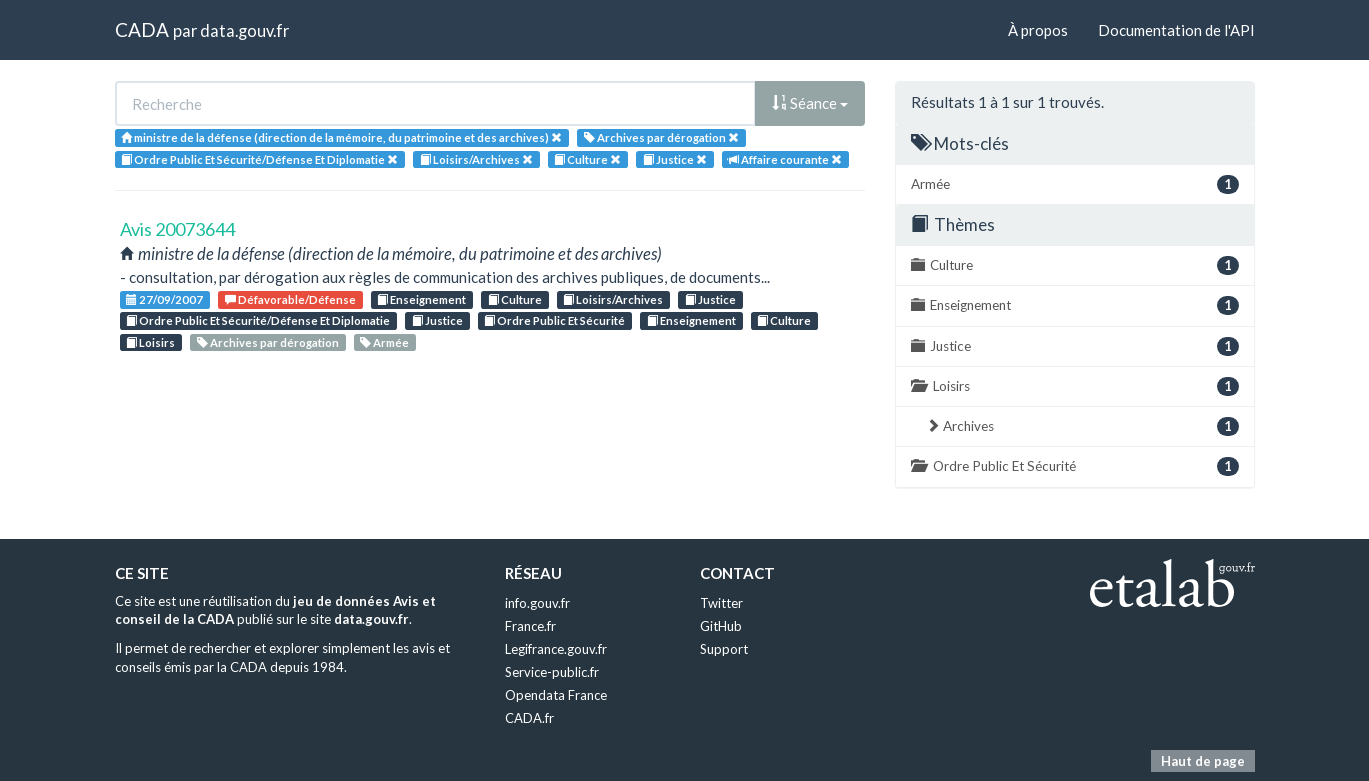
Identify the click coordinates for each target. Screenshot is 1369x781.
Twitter (721, 603)
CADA (142, 29)
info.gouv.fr (537, 603)
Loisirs (150, 342)
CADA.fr (529, 718)
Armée (384, 342)
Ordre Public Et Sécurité (554, 320)
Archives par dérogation (268, 342)
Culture (515, 299)
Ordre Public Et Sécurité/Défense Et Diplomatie (258, 320)
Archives (1082, 426)
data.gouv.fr (244, 30)
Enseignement (421, 299)
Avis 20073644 (177, 229)
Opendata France (556, 695)
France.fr (530, 626)
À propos (1038, 30)
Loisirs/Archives (613, 299)
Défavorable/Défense (290, 299)
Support (724, 649)
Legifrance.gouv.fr (556, 649)
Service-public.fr (552, 672)
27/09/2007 (164, 299)
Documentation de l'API (1176, 30)
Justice (710, 299)
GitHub (721, 626)
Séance (810, 103)
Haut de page (1203, 761)
